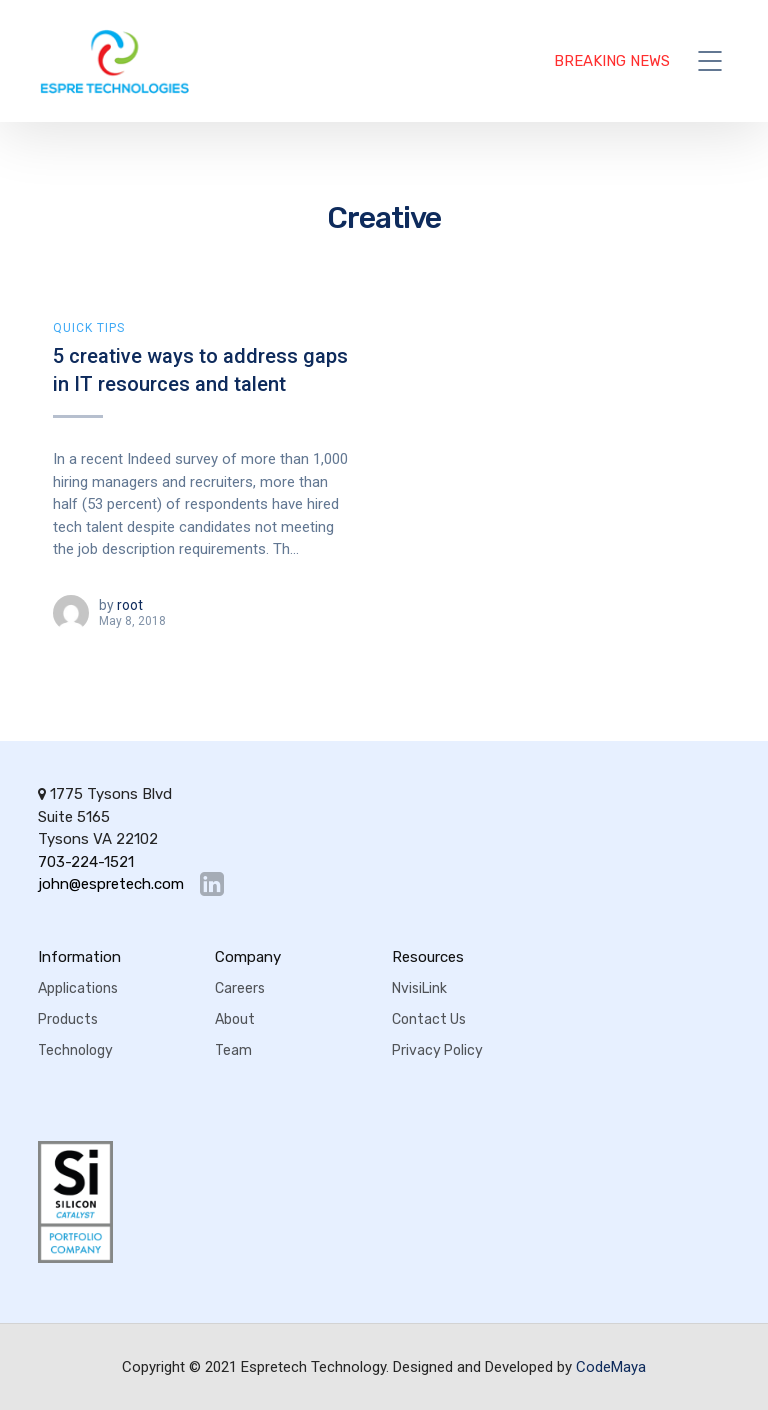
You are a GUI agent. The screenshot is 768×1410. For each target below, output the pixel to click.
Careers (240, 988)
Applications (78, 988)
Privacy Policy (437, 1050)
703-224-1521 (86, 862)
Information (79, 957)
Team (233, 1050)
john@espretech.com (111, 884)
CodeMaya (611, 1367)
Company (248, 957)
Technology (75, 1050)
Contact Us (429, 1019)
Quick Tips (89, 328)
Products (68, 1019)
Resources (428, 957)
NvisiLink (419, 988)
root (130, 605)
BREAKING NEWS (612, 61)
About (235, 1019)
